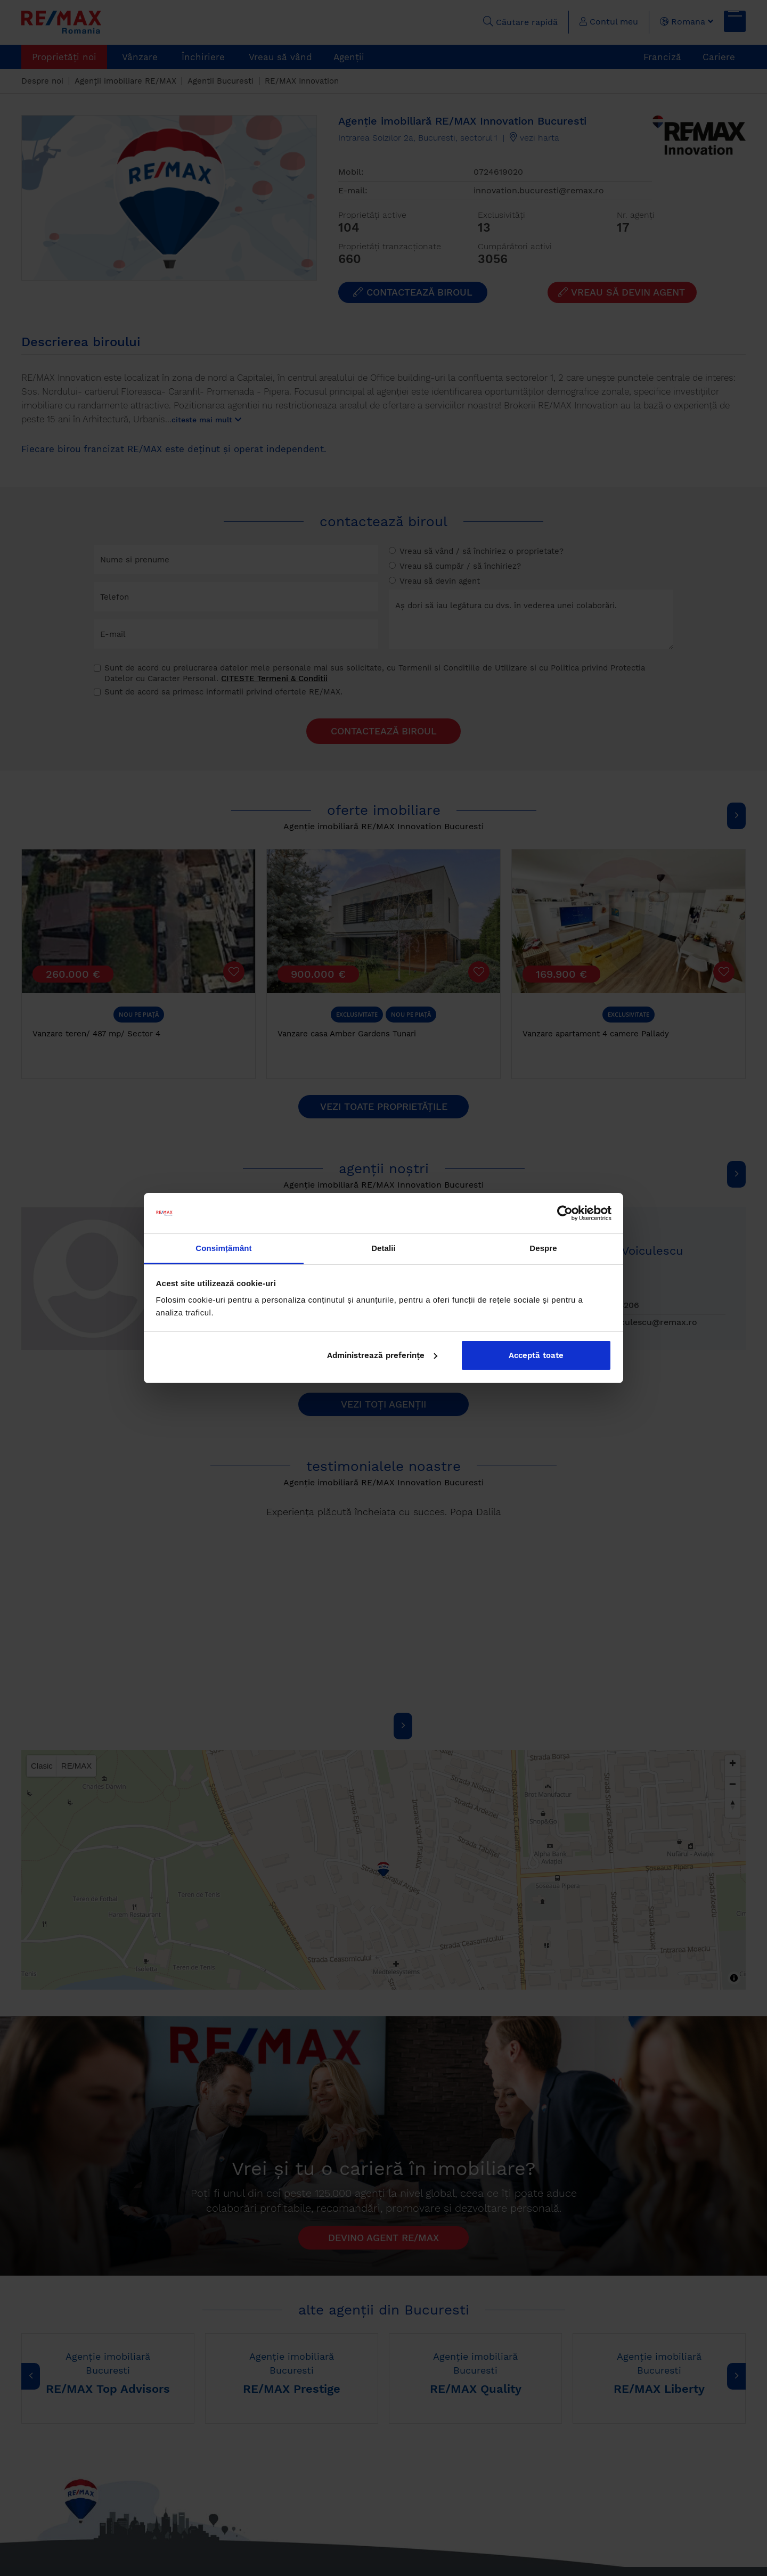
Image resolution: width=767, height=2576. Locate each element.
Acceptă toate (536, 1355)
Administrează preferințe (382, 1355)
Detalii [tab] (383, 1248)
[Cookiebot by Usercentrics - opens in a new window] (564, 1213)
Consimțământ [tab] (223, 1248)
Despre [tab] (543, 1248)
